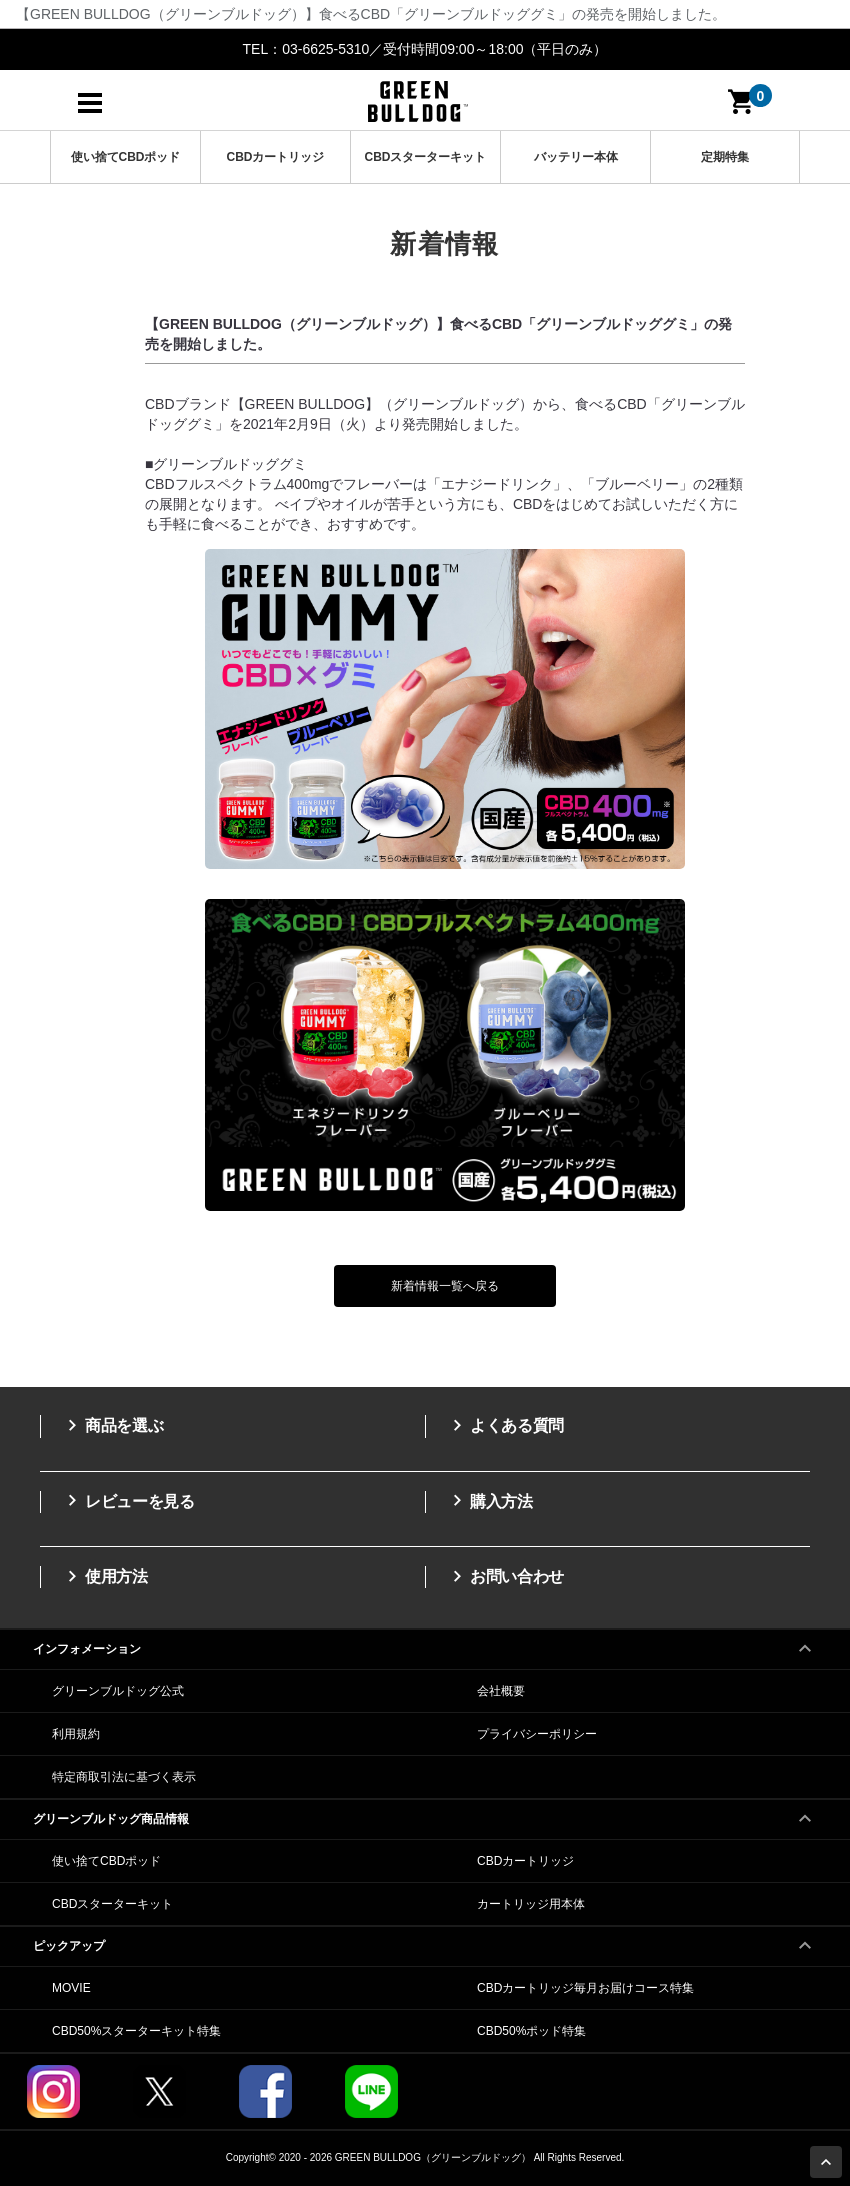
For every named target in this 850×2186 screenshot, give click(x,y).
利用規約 (76, 1734)
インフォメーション (425, 1643)
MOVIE (71, 1988)
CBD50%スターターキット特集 (136, 2031)
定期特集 (725, 157)
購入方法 (489, 1501)
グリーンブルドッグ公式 (118, 1691)
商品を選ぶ (112, 1425)
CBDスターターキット (426, 157)
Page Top (829, 2164)
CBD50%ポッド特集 (531, 2031)
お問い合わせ (505, 1576)
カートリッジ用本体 (531, 1904)
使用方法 (104, 1576)
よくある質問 (505, 1425)
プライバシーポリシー (537, 1734)
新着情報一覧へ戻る (445, 1286)
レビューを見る (128, 1501)
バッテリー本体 (576, 157)
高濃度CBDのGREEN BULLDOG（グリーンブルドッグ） (418, 101)
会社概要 (501, 1691)
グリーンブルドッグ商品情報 (425, 1813)
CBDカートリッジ (276, 157)
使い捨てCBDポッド (126, 157)
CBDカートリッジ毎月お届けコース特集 (585, 1988)
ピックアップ (425, 1940)
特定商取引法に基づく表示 (124, 1777)
